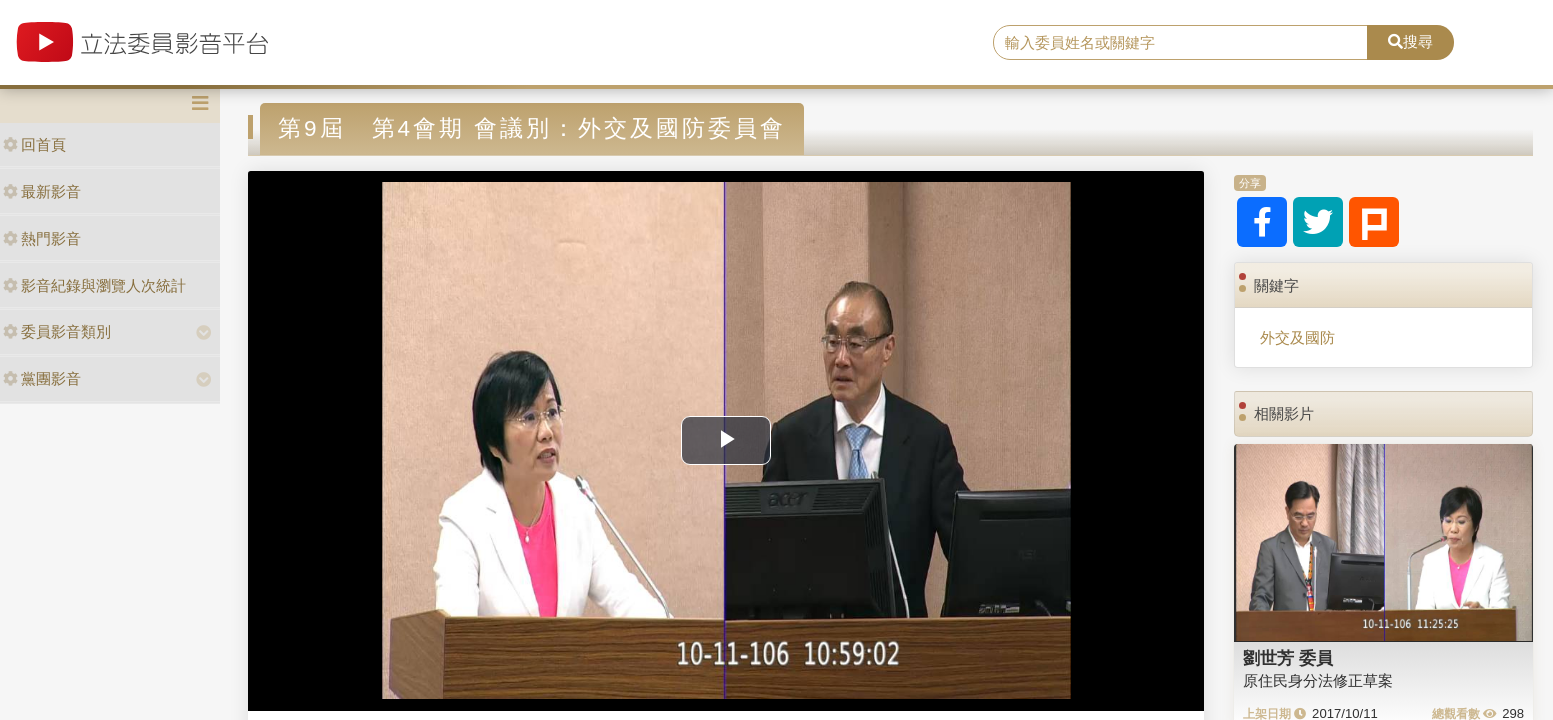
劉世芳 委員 (1288, 658)
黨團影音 (42, 378)
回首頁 (34, 144)
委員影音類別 (57, 331)
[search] (1180, 43)
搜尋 (1410, 41)
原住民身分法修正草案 (1318, 680)
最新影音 (42, 191)
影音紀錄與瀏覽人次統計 (94, 285)
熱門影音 (42, 238)
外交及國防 (1297, 337)
